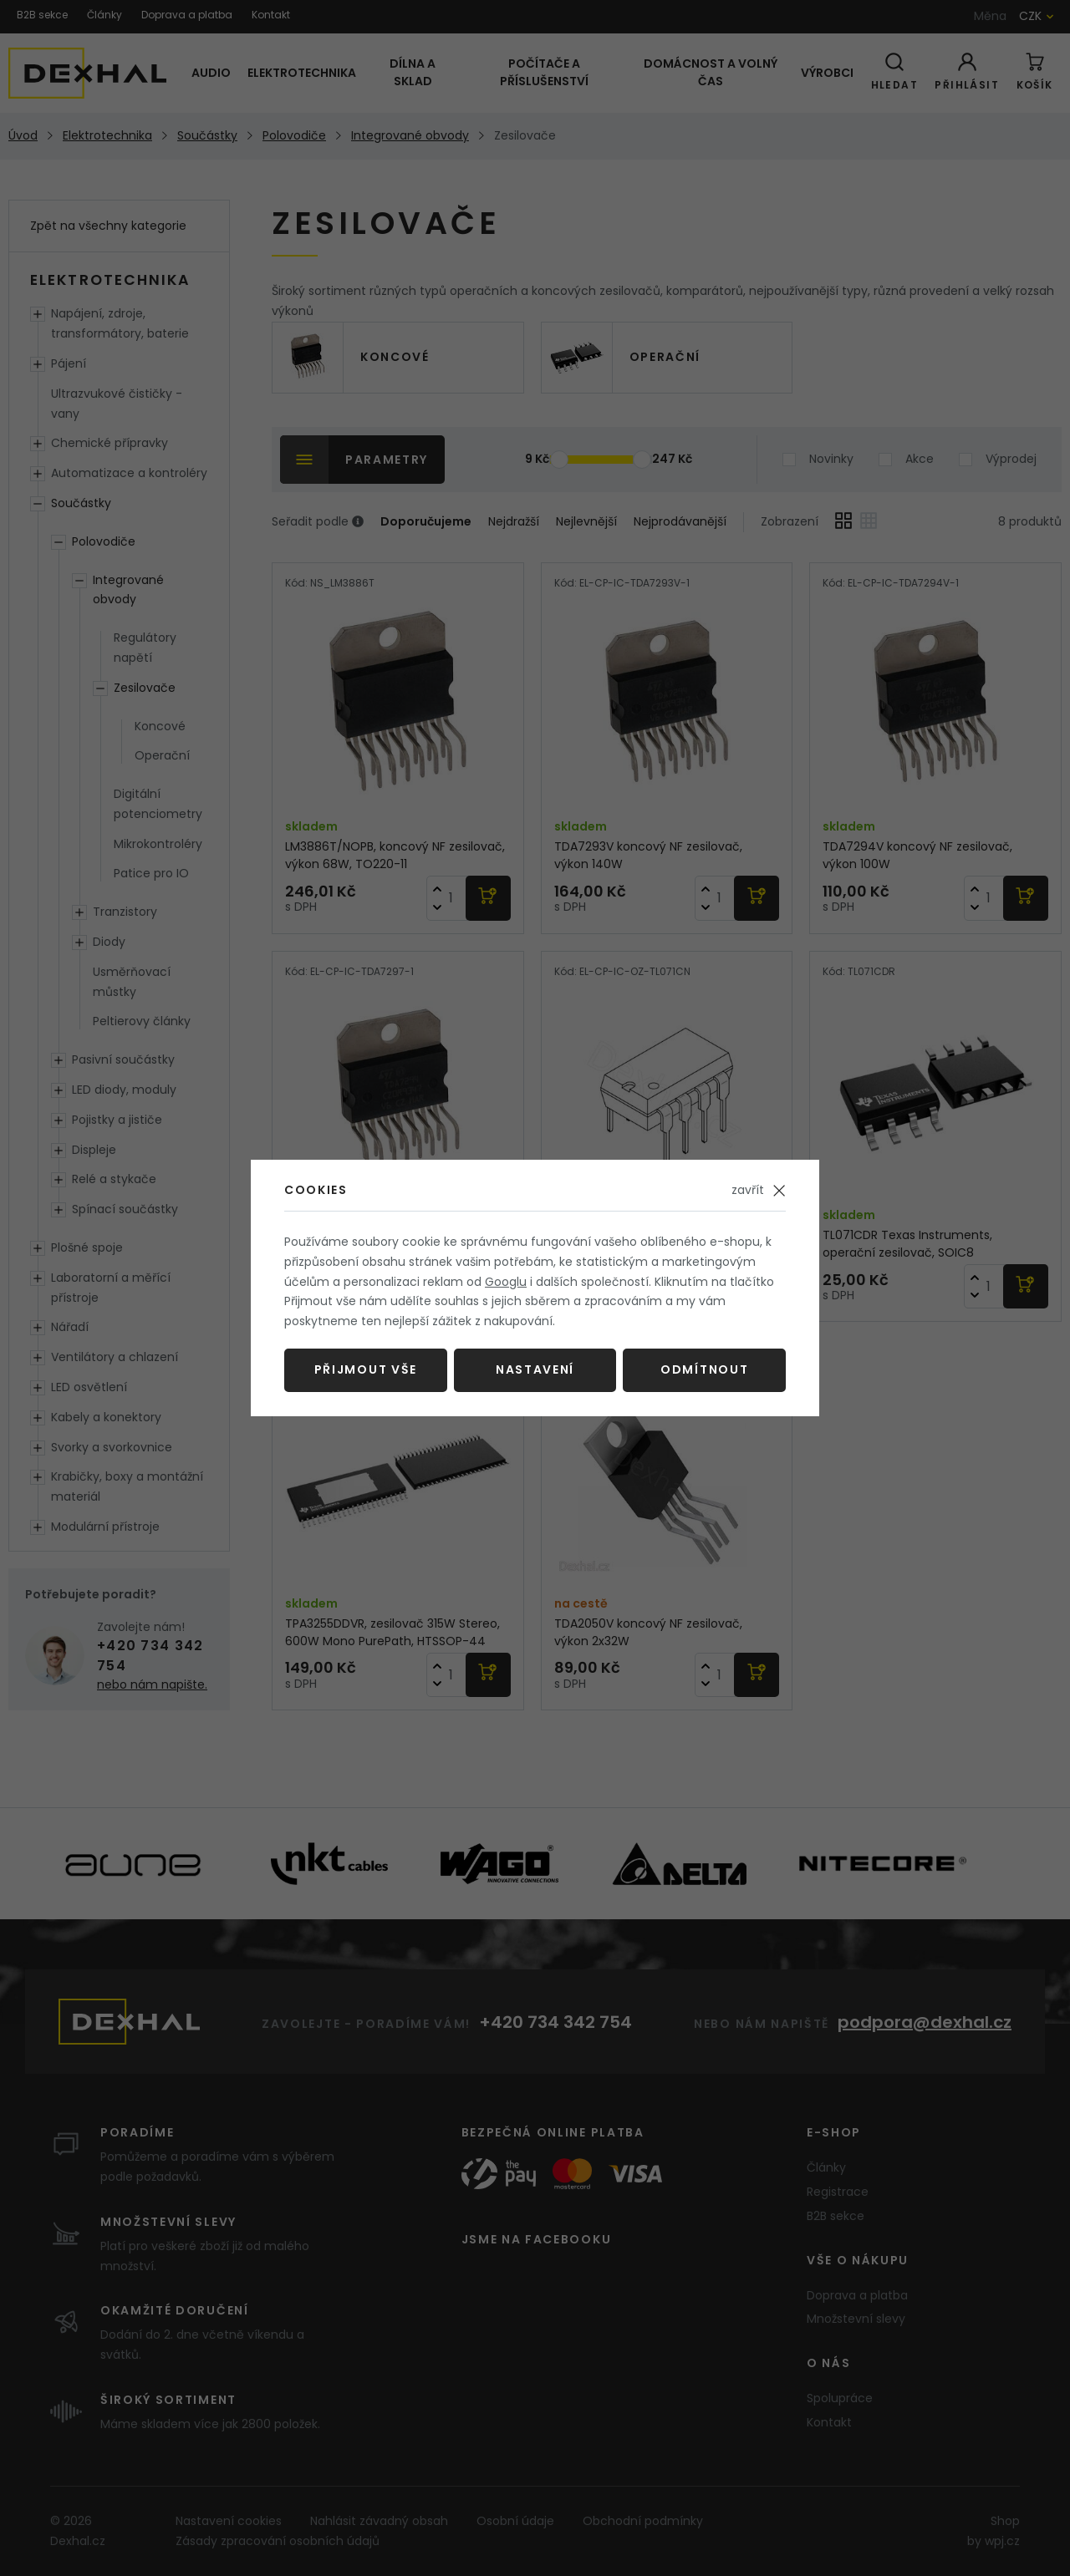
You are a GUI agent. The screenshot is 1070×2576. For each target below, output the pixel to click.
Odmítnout (704, 1369)
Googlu (506, 1281)
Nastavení (535, 1369)
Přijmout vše (365, 1369)
